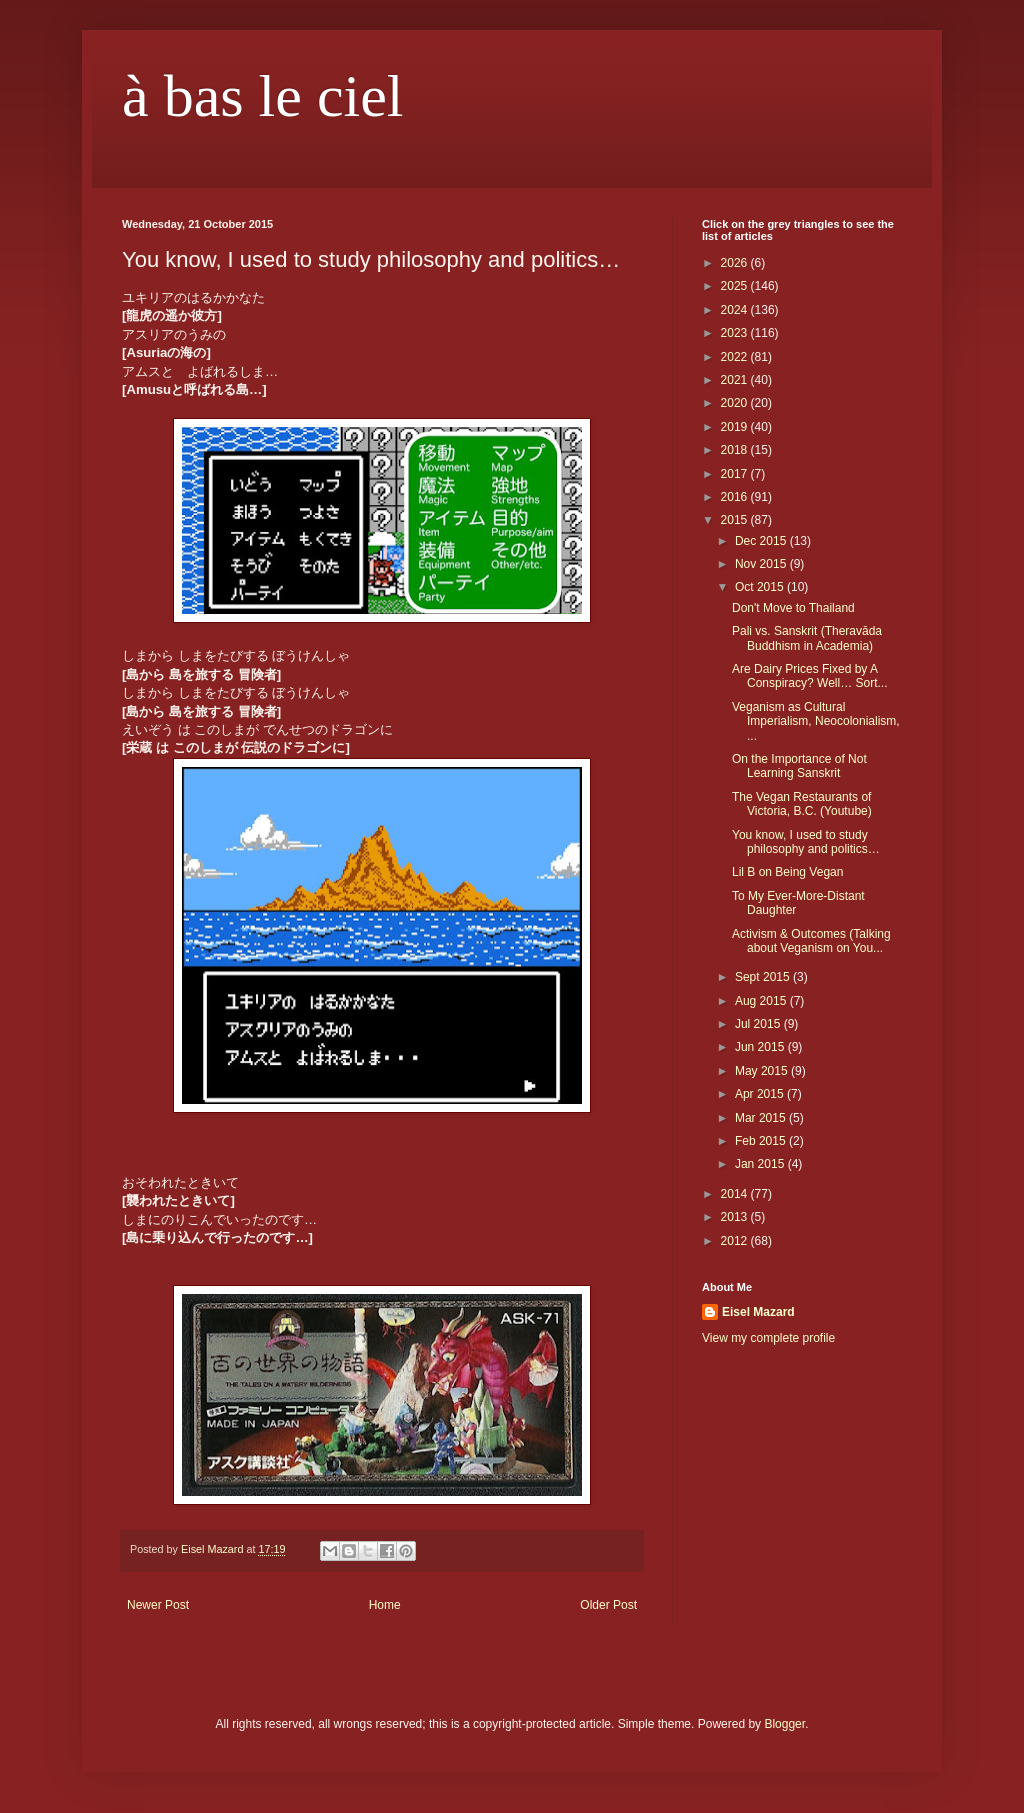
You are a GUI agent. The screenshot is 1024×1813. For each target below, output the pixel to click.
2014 (736, 1194)
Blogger (784, 1724)
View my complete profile (768, 1338)
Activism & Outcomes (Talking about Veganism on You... (811, 941)
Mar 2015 (762, 1118)
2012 (736, 1241)
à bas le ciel (263, 96)
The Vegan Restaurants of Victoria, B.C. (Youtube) (802, 804)
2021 (736, 380)
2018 (736, 450)
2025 (736, 286)
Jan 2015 (761, 1164)
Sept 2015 (764, 977)
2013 (736, 1217)
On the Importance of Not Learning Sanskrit (799, 766)
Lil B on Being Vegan (787, 872)
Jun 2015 (761, 1047)
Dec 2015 (762, 541)
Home (385, 1605)
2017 (736, 474)
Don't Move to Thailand (793, 608)
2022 (736, 357)
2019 (736, 427)
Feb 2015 (762, 1141)
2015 (736, 520)
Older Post (608, 1605)
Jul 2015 (759, 1024)
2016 (736, 497)
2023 (736, 333)
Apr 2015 (761, 1094)
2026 (736, 263)
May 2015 (763, 1071)
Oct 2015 (761, 587)
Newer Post (158, 1605)
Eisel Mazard (758, 1312)
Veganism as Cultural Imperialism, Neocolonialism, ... (816, 721)
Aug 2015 (762, 1001)
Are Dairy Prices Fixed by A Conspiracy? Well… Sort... (810, 676)
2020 (736, 403)
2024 (736, 310)
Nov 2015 (762, 564)
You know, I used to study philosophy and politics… (806, 842)
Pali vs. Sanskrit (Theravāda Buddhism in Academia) (807, 638)
